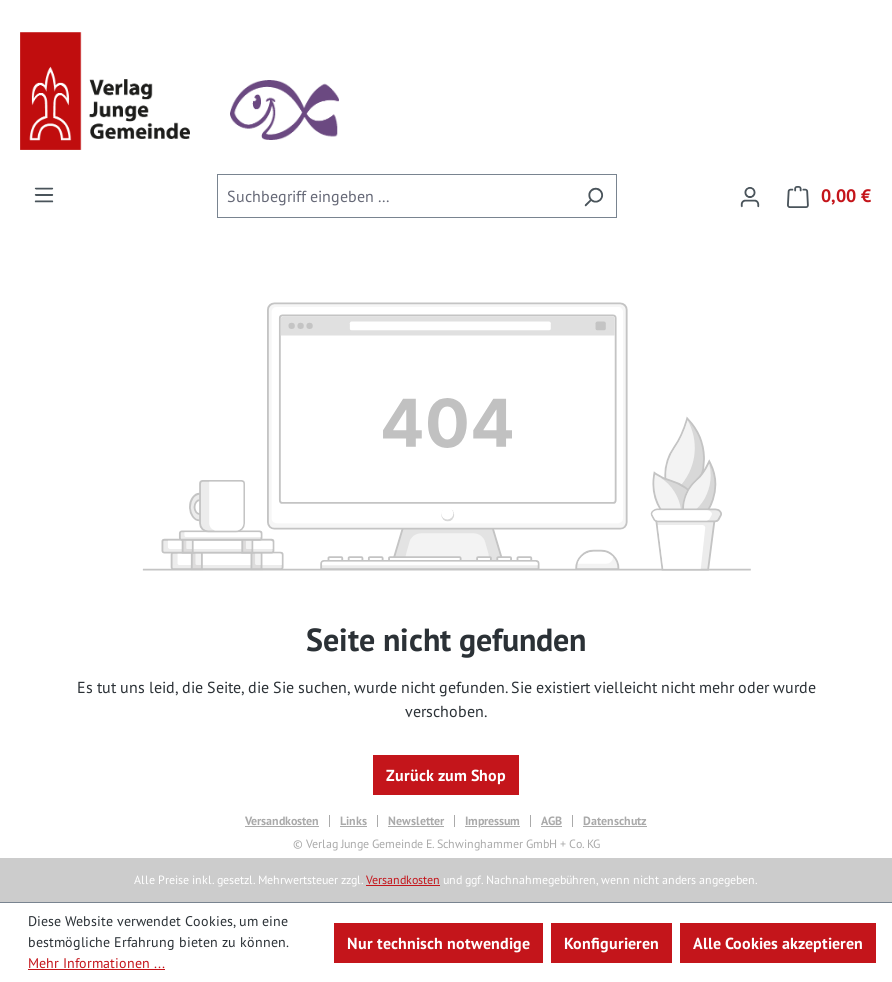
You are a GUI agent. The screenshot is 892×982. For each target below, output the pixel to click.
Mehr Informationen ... (96, 963)
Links (353, 821)
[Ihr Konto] (750, 196)
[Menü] (44, 194)
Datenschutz (615, 821)
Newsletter (416, 821)
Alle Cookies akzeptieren (778, 943)
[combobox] (394, 196)
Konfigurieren (611, 943)
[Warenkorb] (823, 196)
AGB (551, 821)
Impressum (492, 821)
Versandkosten (282, 821)
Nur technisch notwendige (438, 943)
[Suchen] (593, 196)
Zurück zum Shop (446, 775)
